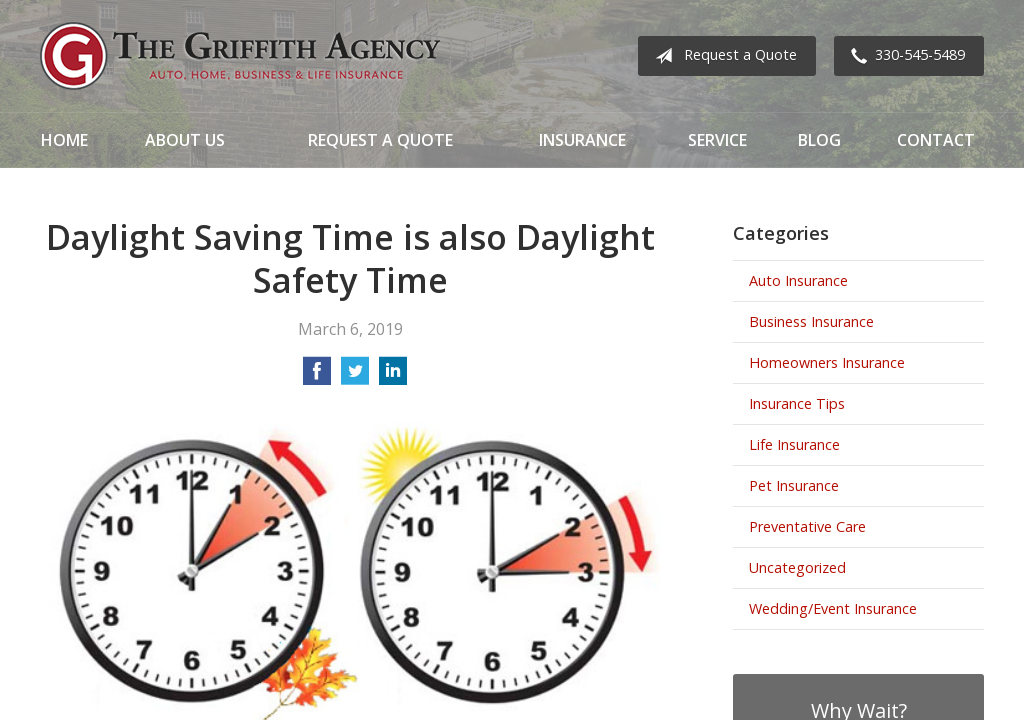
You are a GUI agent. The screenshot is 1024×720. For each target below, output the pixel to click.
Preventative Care (807, 526)
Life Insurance (794, 444)
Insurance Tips (797, 403)
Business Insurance (811, 321)
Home (64, 140)
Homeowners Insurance (827, 362)
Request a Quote (722, 56)
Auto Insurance (798, 280)
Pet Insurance (794, 485)
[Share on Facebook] (317, 377)
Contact (936, 140)
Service (717, 140)
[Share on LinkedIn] (393, 377)
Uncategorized (797, 567)
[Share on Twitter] (355, 377)
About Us (185, 140)
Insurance (582, 140)
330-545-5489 (904, 56)
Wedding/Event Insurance (833, 608)
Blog (819, 140)
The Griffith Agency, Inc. (240, 56)
